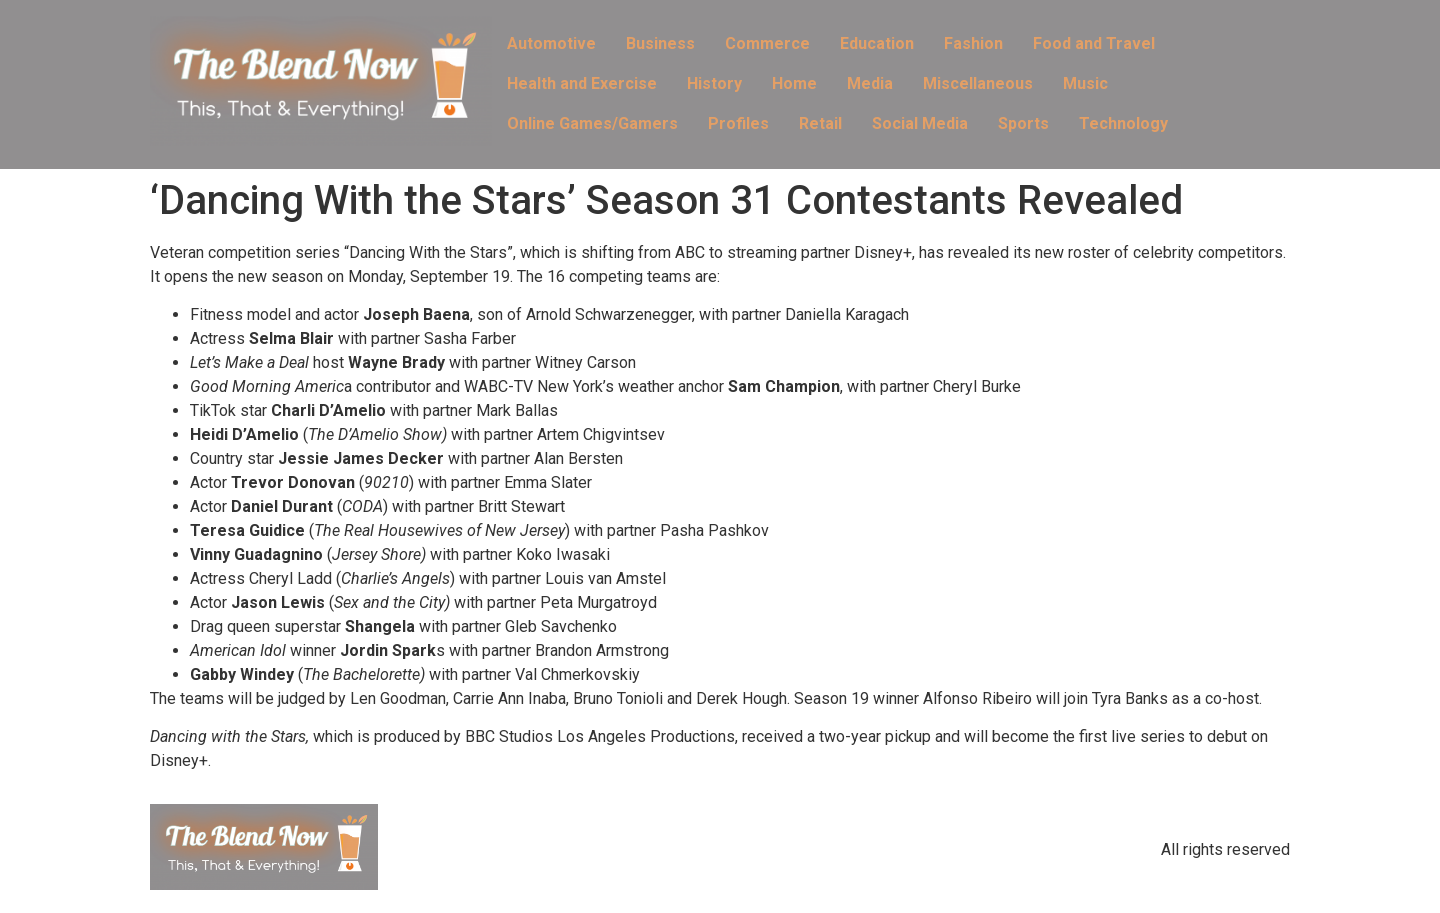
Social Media (920, 123)
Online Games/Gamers (592, 123)
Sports (1023, 123)
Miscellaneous (978, 83)
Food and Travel (1094, 43)
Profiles (738, 123)
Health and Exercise (582, 83)
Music (1085, 83)
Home (794, 83)
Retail (820, 123)
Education (877, 43)
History (714, 83)
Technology (1123, 123)
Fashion (973, 43)
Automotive (551, 43)
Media (870, 83)
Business (660, 43)
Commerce (767, 43)
